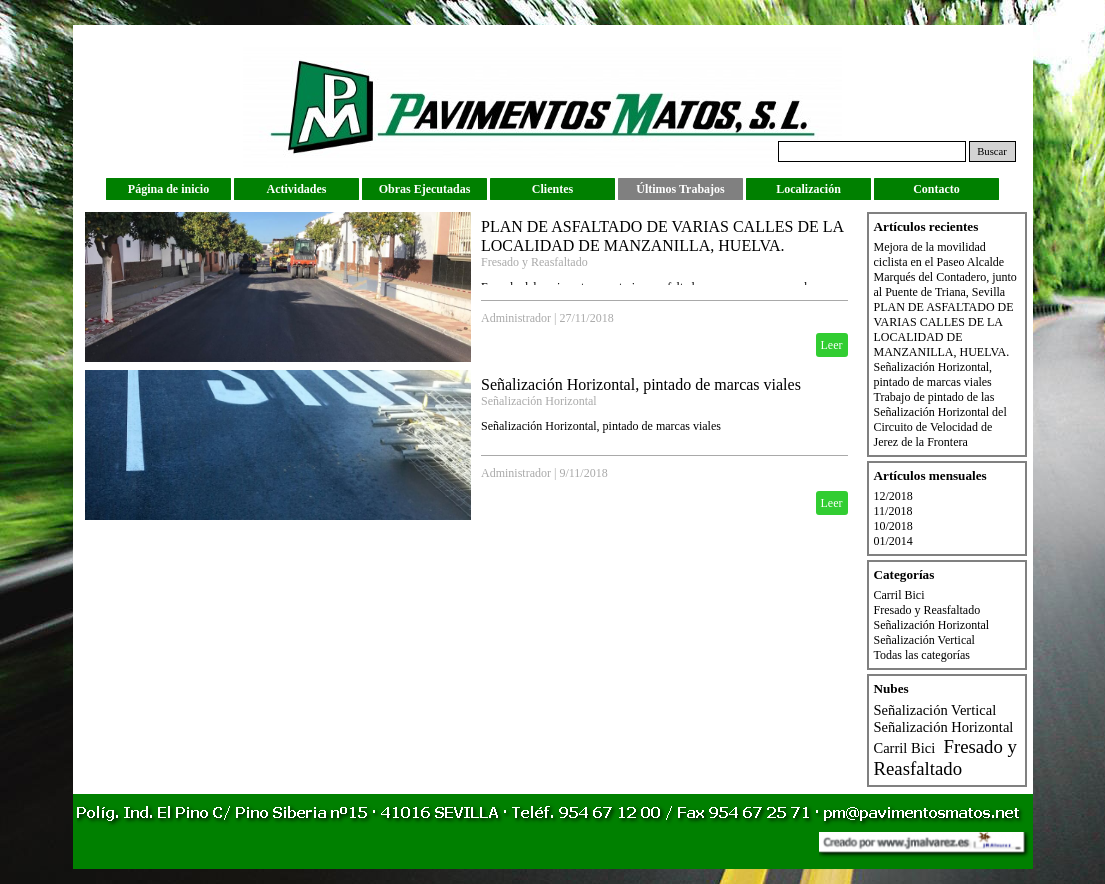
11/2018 (893, 511)
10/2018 (893, 526)
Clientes (552, 189)
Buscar (992, 151)
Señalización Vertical (924, 640)
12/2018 (893, 496)
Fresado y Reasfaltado (534, 262)
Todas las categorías (922, 655)
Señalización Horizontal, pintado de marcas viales (641, 384)
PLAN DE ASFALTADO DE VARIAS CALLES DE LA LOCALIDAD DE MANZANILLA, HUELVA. (944, 329)
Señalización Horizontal (539, 401)
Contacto (936, 189)
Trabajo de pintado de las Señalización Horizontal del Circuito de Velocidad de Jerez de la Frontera (940, 419)
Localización (808, 189)
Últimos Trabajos (680, 189)
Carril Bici (899, 595)
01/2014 (893, 541)
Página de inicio (168, 189)
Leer (832, 345)
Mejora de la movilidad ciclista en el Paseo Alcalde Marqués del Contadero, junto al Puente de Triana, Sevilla (945, 269)
